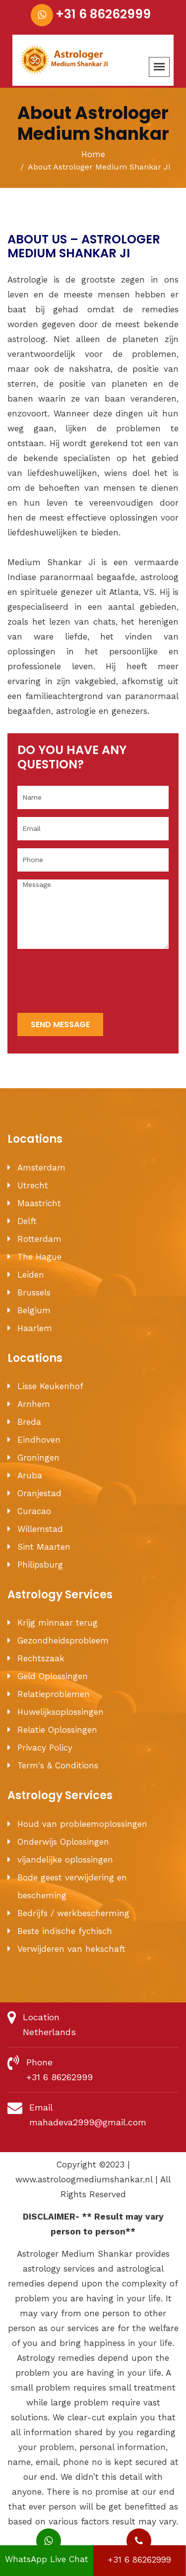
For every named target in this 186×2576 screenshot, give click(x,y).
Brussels (34, 1292)
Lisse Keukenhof (50, 1386)
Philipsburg (40, 1565)
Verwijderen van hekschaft (71, 1949)
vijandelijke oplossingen (65, 1860)
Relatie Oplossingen (57, 1730)
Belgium (34, 1310)
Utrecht (32, 1185)
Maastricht (39, 1203)
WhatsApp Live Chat (46, 2554)
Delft (27, 1221)
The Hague (39, 1257)
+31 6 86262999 (103, 14)
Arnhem (33, 1404)
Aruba (29, 1475)
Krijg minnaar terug (57, 1623)
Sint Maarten (43, 1547)
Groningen (38, 1458)
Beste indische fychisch (64, 1931)
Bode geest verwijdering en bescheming (72, 1886)
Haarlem (34, 1328)
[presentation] (92, 981)
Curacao (34, 1511)
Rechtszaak (40, 1658)
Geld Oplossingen (52, 1676)
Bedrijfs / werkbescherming (73, 1913)
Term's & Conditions (57, 1765)
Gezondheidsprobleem (63, 1640)
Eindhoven (39, 1440)
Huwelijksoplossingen (60, 1712)
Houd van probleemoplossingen (82, 1824)
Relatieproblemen (53, 1694)
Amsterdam (41, 1167)
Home (93, 154)
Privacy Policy (44, 1748)
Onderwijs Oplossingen (63, 1842)
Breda (29, 1422)
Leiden (30, 1275)
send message (60, 1024)
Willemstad (40, 1529)
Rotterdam (39, 1239)
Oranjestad (39, 1493)
